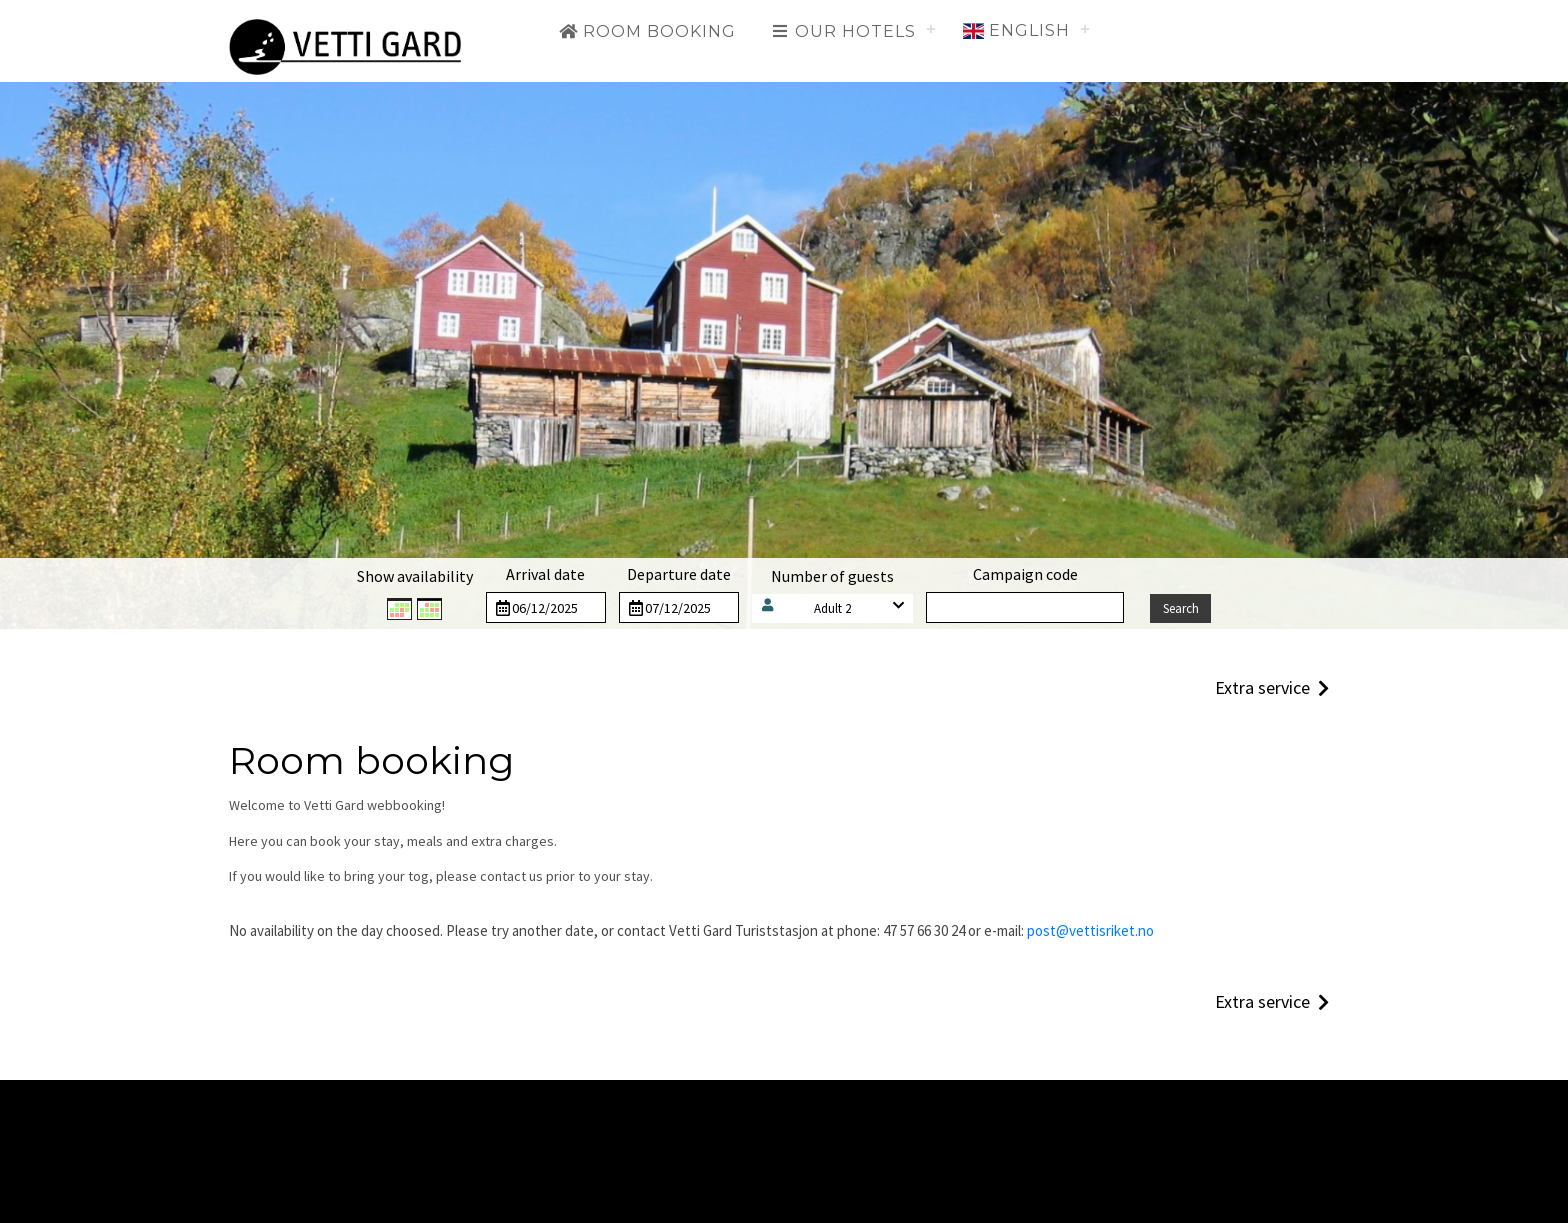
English (1016, 30)
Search (1181, 608)
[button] (833, 608)
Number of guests (832, 576)
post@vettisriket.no (1090, 930)
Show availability (415, 576)
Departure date (679, 574)
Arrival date (545, 574)
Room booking (647, 31)
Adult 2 (832, 608)
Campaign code (1025, 574)
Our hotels (843, 31)
